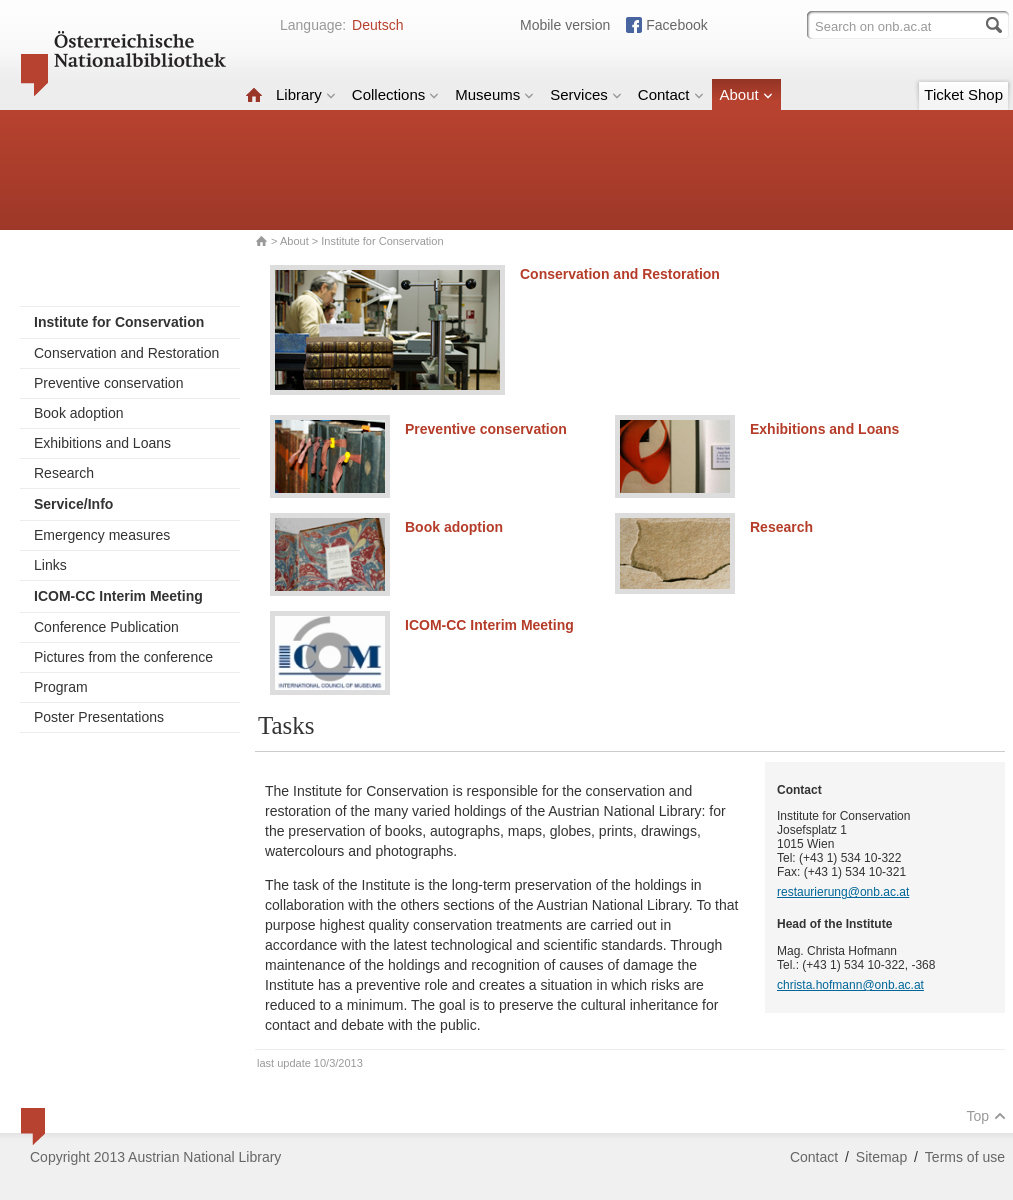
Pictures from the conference (123, 657)
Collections (395, 94)
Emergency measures (102, 535)
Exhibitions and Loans (102, 443)
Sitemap (881, 1157)
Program (61, 687)
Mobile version (565, 25)
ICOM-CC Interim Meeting (489, 625)
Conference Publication (106, 627)
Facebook (676, 25)
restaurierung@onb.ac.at (843, 892)
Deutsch (377, 25)
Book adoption (79, 413)
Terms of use (965, 1157)
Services (586, 94)
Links (50, 565)
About (746, 94)
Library (306, 94)
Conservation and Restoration (126, 353)
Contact (671, 94)
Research (64, 473)
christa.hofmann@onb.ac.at (850, 985)
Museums (494, 94)
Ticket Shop (963, 94)
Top (986, 1116)
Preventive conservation (108, 383)
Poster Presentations (99, 717)
